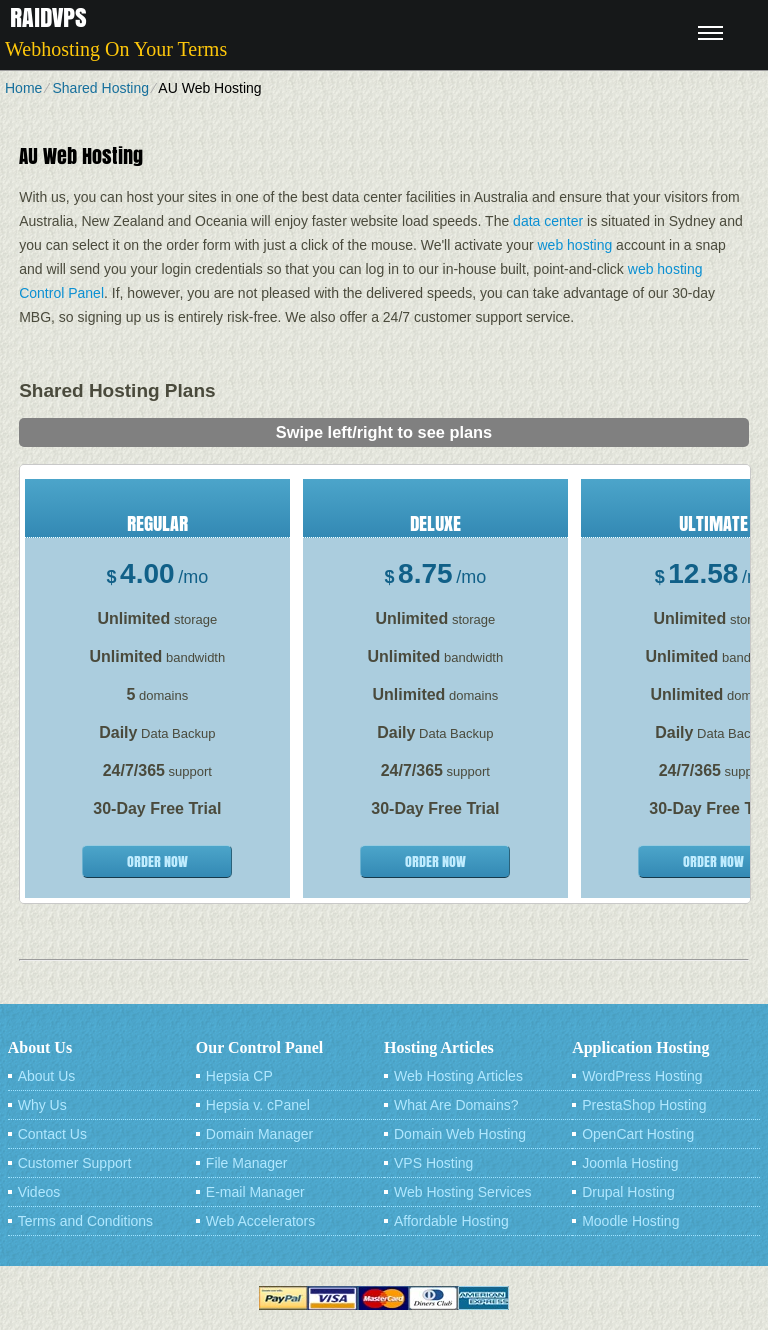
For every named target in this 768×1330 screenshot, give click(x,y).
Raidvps (48, 17)
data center (548, 221)
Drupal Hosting (628, 1192)
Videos (39, 1192)
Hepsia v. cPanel (258, 1105)
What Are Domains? (456, 1105)
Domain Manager (259, 1134)
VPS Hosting (433, 1163)
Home (23, 88)
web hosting (575, 245)
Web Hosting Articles (458, 1076)
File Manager (247, 1163)
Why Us (42, 1105)
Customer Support (75, 1163)
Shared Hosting (100, 88)
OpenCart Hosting (638, 1134)
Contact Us (52, 1134)
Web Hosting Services (462, 1192)
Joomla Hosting (630, 1163)
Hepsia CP (239, 1076)
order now (157, 861)
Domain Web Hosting (460, 1134)
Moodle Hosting (630, 1221)
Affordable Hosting (451, 1221)
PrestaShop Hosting (644, 1105)
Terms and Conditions (85, 1221)
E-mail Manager (255, 1192)
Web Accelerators (260, 1221)
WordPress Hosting (642, 1076)
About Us (47, 1076)
